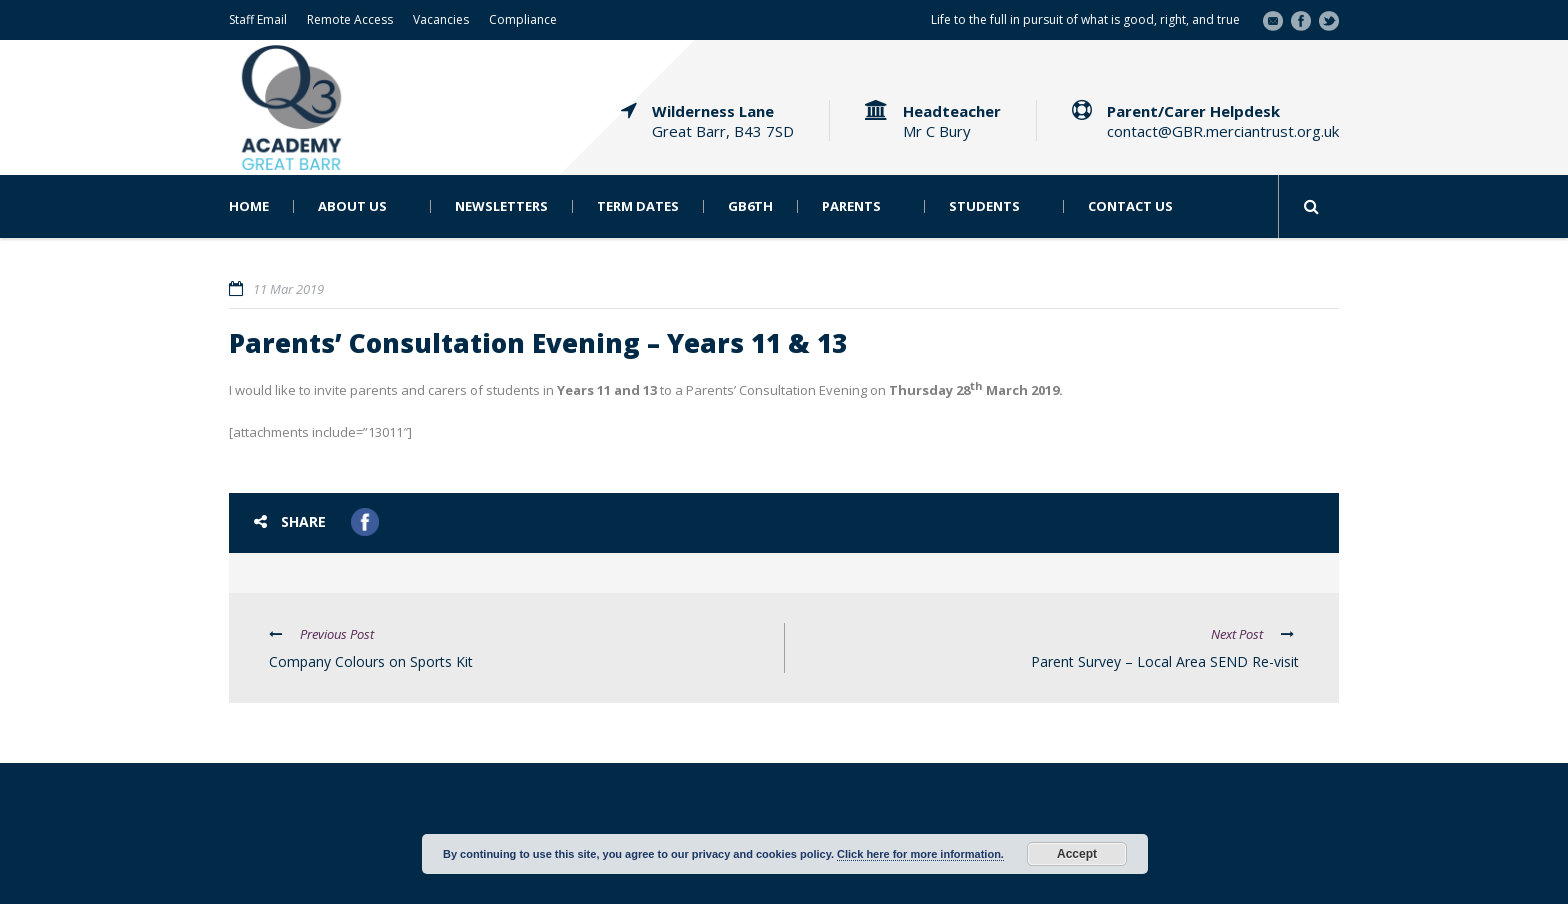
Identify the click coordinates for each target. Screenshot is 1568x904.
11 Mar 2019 (288, 289)
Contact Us (1130, 206)
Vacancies (441, 19)
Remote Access (350, 19)
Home (249, 206)
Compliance (523, 19)
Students (984, 206)
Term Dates (638, 206)
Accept (1077, 854)
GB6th (750, 206)
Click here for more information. (920, 854)
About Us (352, 206)
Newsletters (501, 206)
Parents (851, 206)
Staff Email (258, 19)
